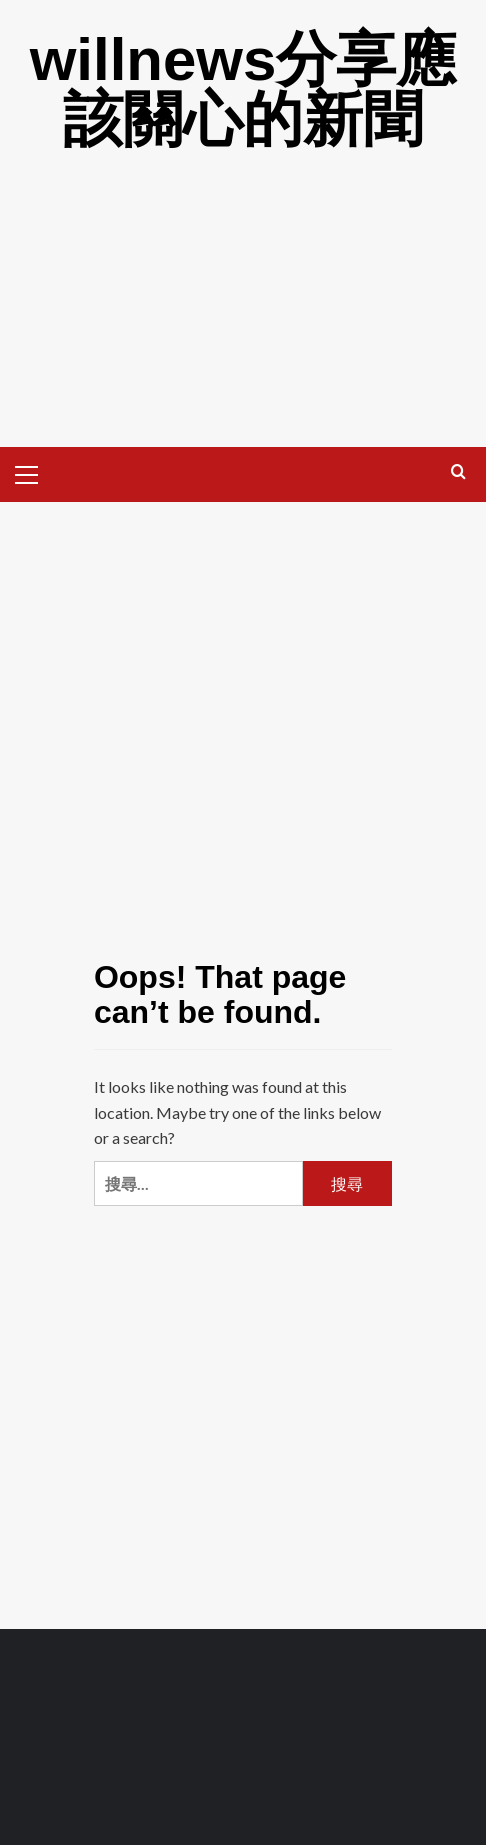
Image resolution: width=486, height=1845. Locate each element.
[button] (35, 472)
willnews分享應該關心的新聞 (243, 89)
